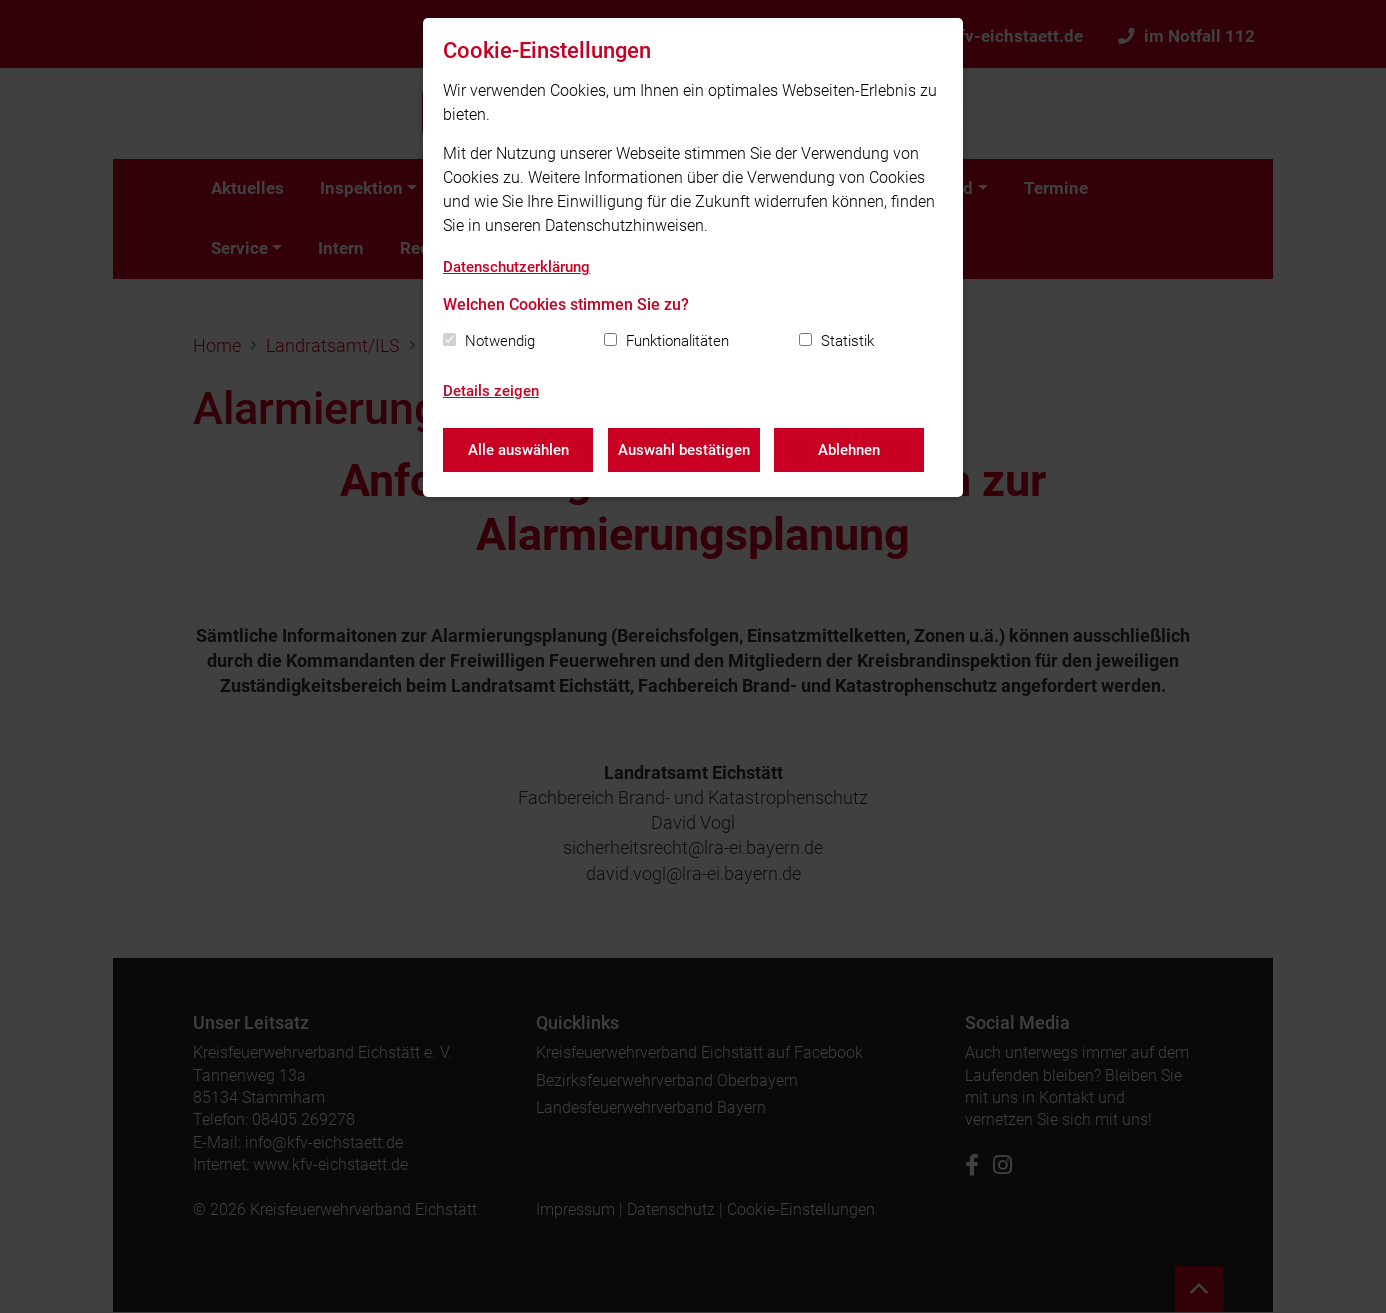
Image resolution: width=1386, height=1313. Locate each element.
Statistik (847, 341)
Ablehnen (850, 450)
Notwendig (500, 341)
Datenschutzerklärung (516, 267)
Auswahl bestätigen (684, 450)
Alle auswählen (518, 450)
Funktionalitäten (677, 341)
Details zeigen (491, 391)
